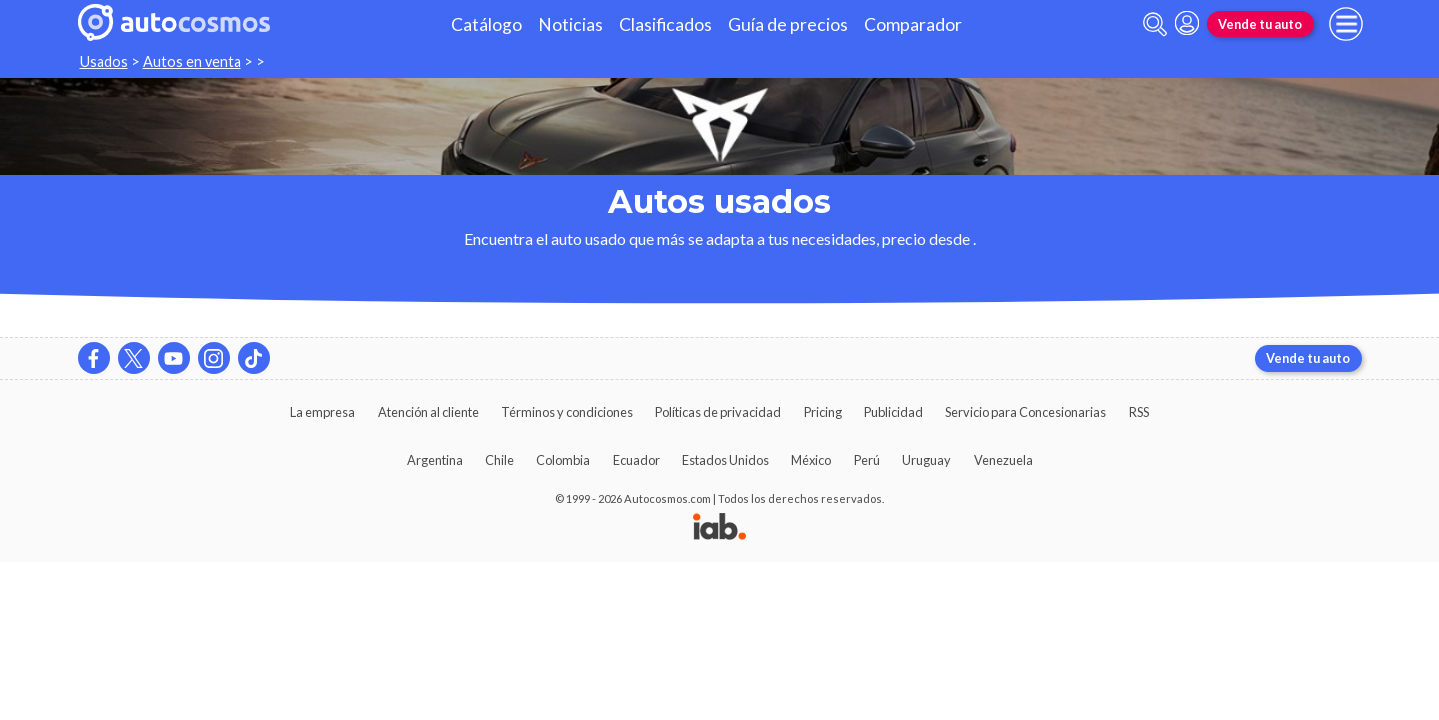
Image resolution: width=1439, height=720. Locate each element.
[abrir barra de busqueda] (1155, 24)
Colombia (563, 460)
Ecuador (636, 460)
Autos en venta (192, 61)
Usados (104, 61)
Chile (499, 460)
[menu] (1346, 24)
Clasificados (665, 24)
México (811, 460)
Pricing (823, 412)
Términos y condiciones (567, 412)
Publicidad (893, 412)
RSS (1139, 412)
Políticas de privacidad (718, 412)
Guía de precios (788, 24)
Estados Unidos (725, 460)
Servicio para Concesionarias (1025, 412)
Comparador (913, 24)
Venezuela (1003, 460)
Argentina (435, 460)
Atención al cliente (428, 412)
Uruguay (926, 460)
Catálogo (486, 24)
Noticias (570, 24)
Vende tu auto (1260, 24)
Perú (867, 460)
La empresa (322, 412)
